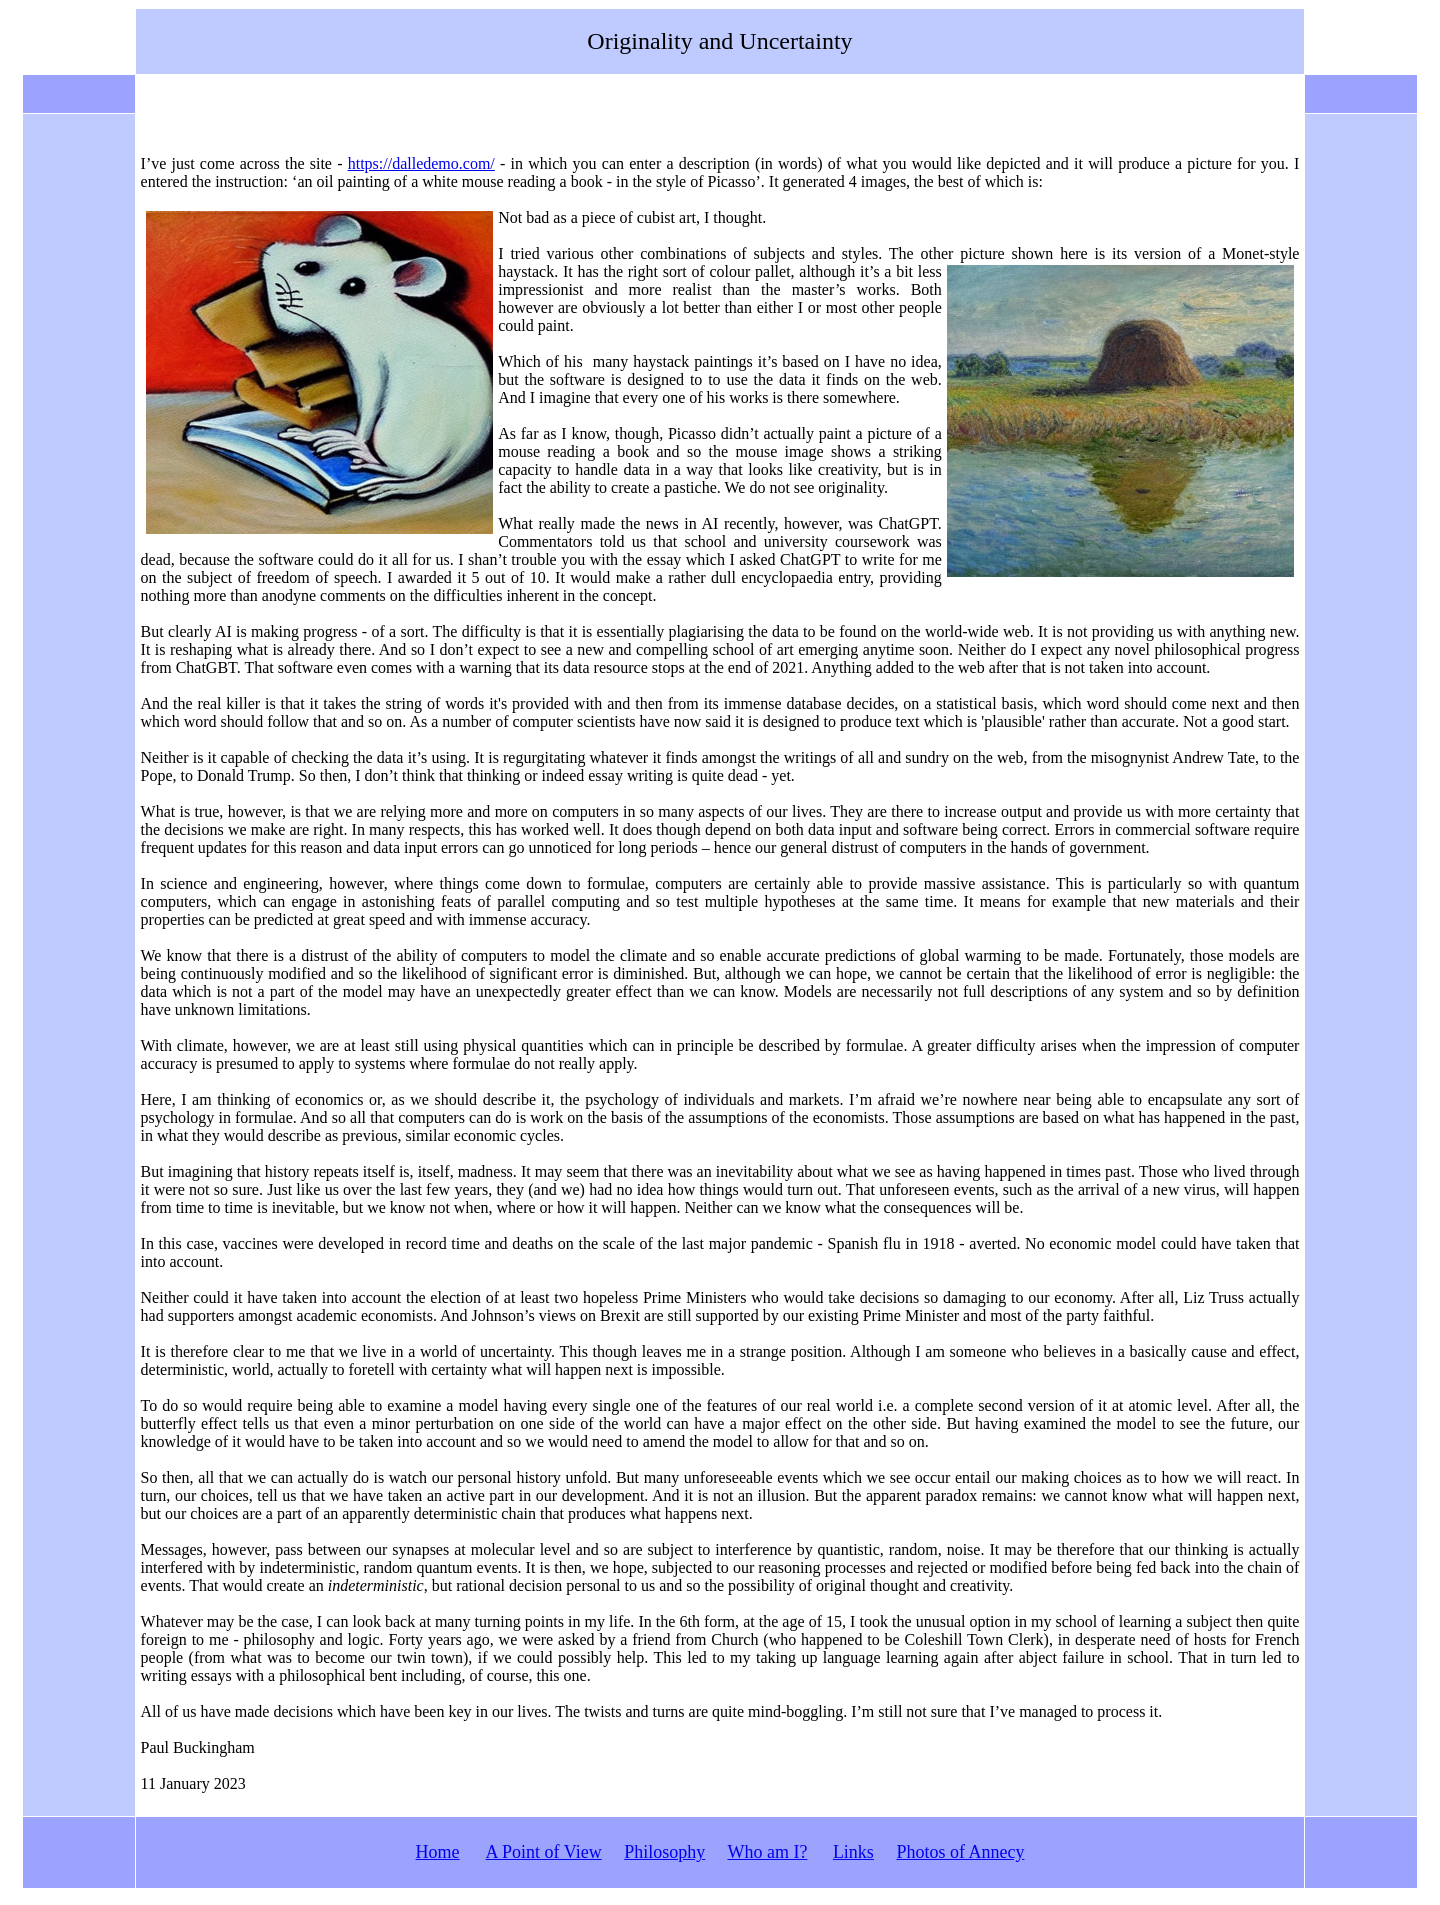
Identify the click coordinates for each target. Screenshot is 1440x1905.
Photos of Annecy (960, 1852)
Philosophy (664, 1852)
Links (853, 1852)
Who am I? (767, 1852)
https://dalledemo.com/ (421, 163)
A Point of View (544, 1852)
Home (438, 1852)
